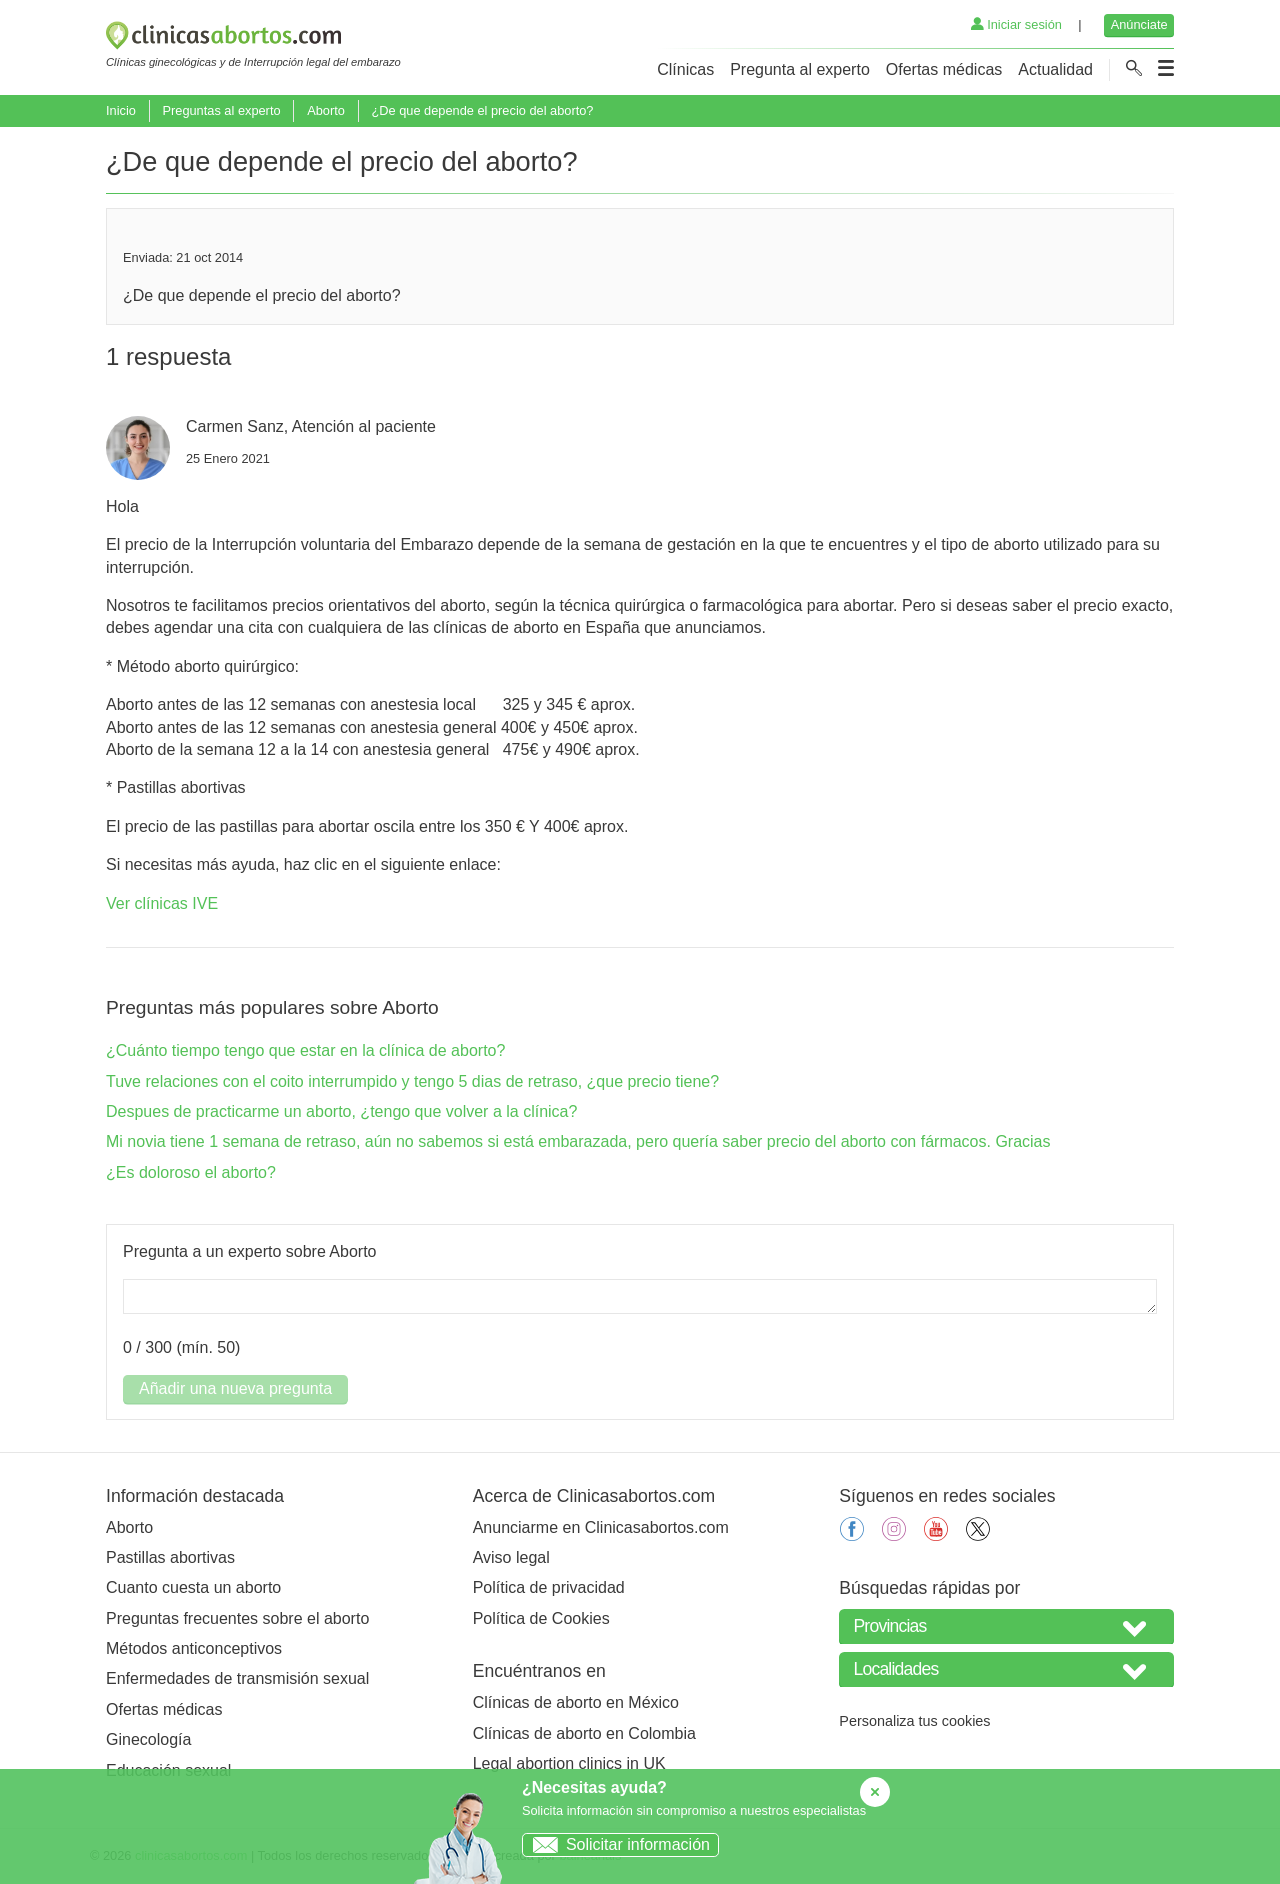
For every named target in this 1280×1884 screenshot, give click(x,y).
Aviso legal (511, 1557)
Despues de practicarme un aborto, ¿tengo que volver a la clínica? (341, 1111)
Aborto (326, 110)
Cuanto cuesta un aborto (193, 1587)
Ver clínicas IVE (162, 903)
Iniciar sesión (1016, 24)
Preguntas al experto (221, 110)
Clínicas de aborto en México (576, 1702)
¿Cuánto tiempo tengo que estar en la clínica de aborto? (305, 1050)
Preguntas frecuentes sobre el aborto (237, 1618)
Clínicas (685, 69)
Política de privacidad (549, 1587)
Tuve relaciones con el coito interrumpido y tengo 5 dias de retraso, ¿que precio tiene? (412, 1081)
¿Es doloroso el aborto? (191, 1172)
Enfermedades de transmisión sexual (237, 1678)
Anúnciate (1139, 24)
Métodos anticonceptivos (194, 1648)
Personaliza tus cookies (914, 1721)
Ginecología (148, 1739)
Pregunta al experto (800, 69)
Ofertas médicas (944, 69)
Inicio (121, 110)
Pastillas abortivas (170, 1557)
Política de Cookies (541, 1618)
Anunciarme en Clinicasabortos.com (601, 1527)
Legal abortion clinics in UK (569, 1763)
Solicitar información (616, 1844)
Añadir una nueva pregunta (235, 1388)
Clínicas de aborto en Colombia (584, 1733)
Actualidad (1055, 69)
